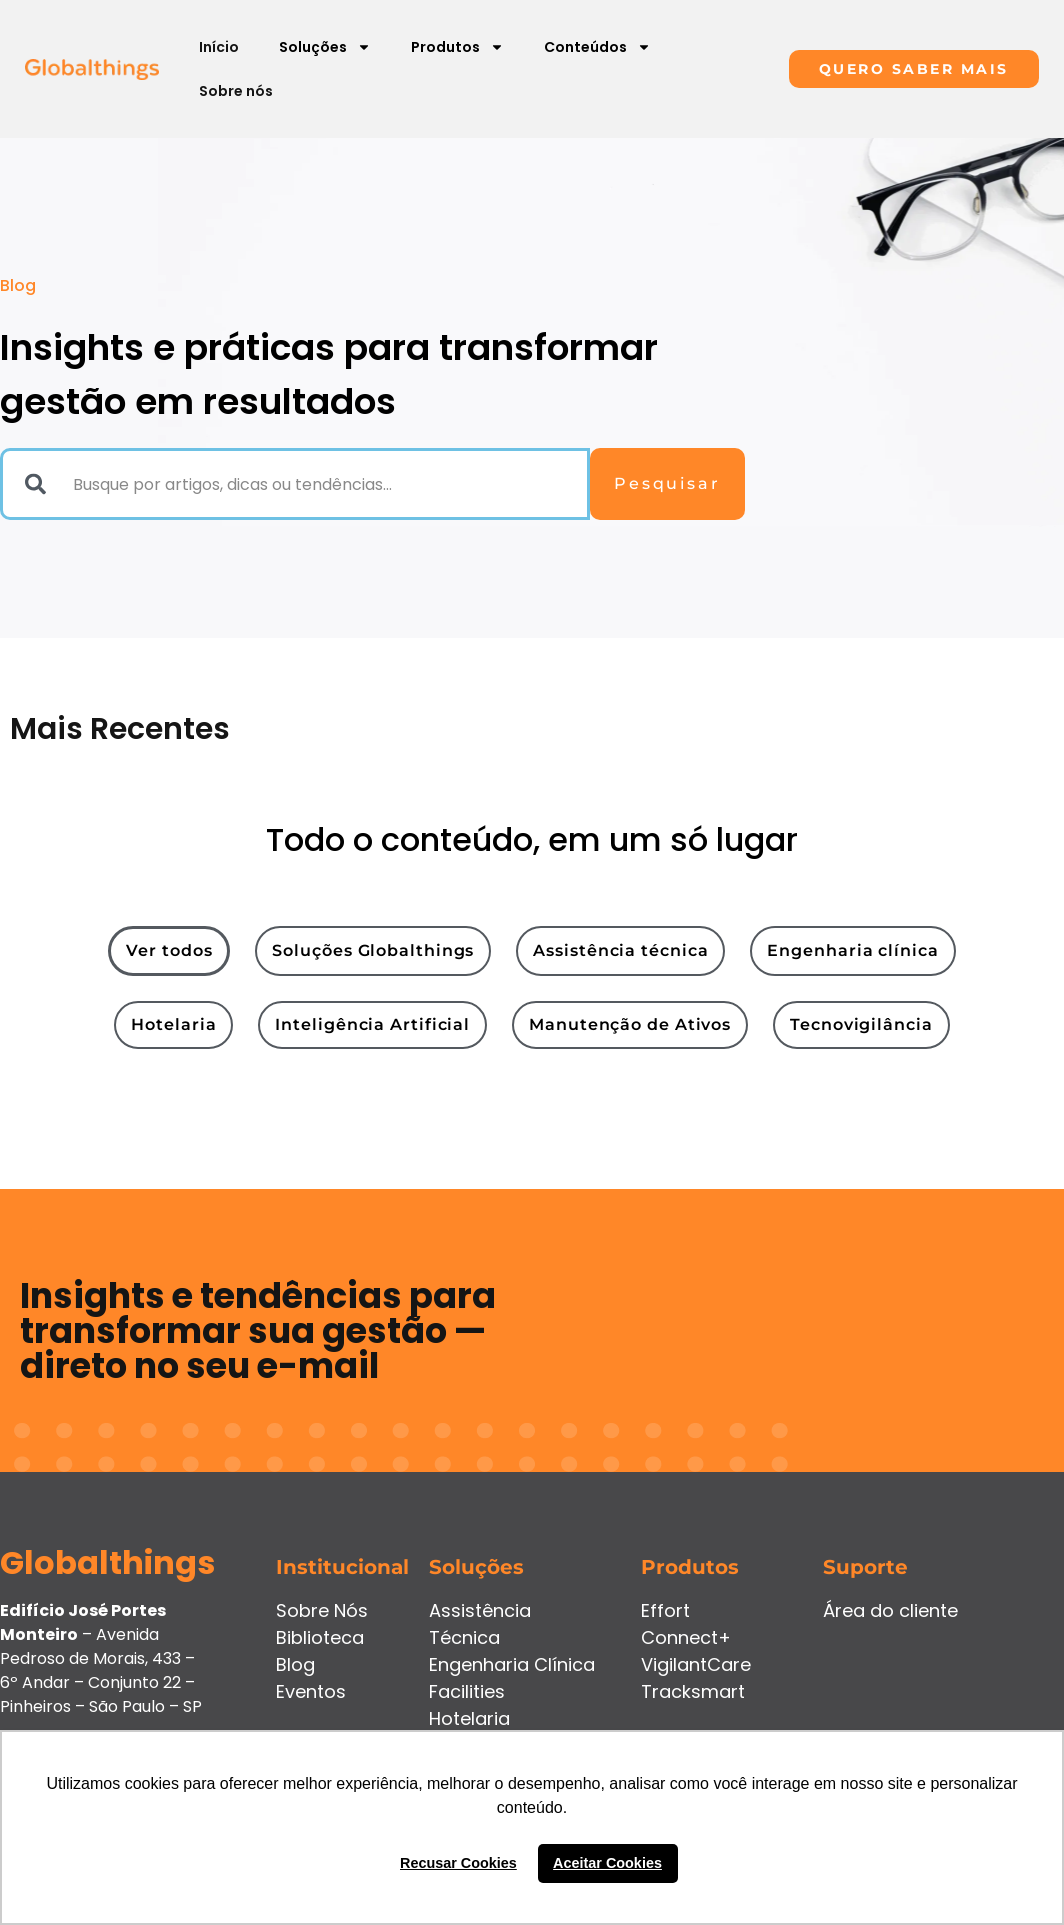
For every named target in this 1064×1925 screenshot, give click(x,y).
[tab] (169, 951)
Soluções (325, 47)
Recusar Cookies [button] (458, 1863)
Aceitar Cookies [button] (607, 1863)
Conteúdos (597, 47)
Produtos (457, 47)
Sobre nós (236, 91)
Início (219, 47)
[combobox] (295, 484)
